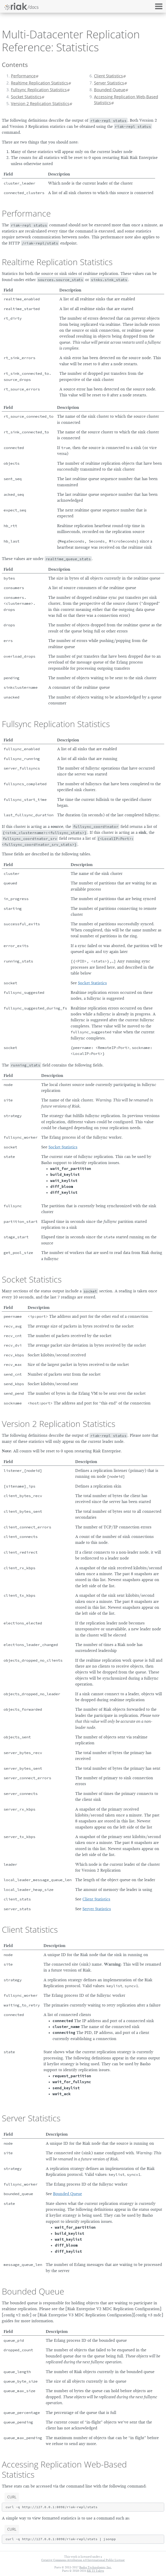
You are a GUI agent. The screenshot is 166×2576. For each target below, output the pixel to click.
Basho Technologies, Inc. (95, 2567)
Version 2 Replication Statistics (40, 103)
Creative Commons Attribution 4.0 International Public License (83, 2560)
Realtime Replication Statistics (39, 83)
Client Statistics (108, 76)
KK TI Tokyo (95, 2570)
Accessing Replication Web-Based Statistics (126, 99)
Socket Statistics (26, 96)
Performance (23, 76)
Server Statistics (109, 83)
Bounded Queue (109, 89)
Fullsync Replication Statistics (39, 89)
